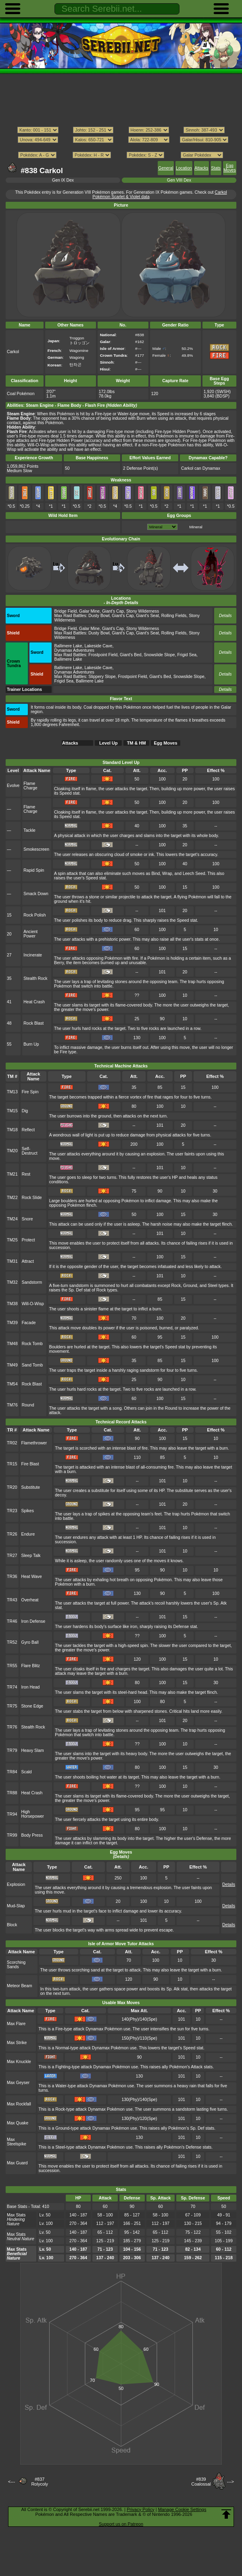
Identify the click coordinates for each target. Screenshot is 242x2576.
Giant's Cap (113, 611)
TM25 (12, 1240)
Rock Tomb (32, 1343)
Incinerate (32, 955)
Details (225, 615)
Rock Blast (33, 1023)
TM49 (12, 1365)
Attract (28, 1261)
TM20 (12, 1151)
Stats (216, 168)
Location (184, 168)
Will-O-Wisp (33, 1304)
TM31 (12, 1261)
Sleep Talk (31, 1555)
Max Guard (17, 2163)
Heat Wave (31, 1576)
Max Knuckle (19, 2061)
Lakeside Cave (98, 646)
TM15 (12, 1111)
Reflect (28, 1130)
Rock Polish (34, 915)
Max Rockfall (19, 2104)
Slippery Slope (101, 676)
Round (28, 1405)
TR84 (12, 1772)
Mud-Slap (16, 1906)
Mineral (195, 527)
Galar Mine (89, 611)
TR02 (12, 1443)
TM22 (12, 1197)
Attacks (201, 168)
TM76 (12, 1405)
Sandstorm (32, 1282)
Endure (28, 1534)
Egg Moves (229, 167)
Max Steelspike (16, 2141)
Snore (27, 1219)
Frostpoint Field (102, 655)
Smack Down (35, 893)
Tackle (29, 830)
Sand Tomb (32, 1365)
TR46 (12, 1621)
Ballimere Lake (68, 646)
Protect (28, 1240)
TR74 (12, 1687)
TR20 (12, 1487)
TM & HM (136, 743)
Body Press (32, 1835)
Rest (26, 1174)
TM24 (12, 1219)
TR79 (12, 1750)
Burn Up (31, 1044)
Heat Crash (34, 1002)
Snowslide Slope (159, 655)
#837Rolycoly (39, 2481)
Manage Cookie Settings (182, 2509)
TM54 (12, 1384)
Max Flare (16, 2023)
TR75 (12, 1706)
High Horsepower (32, 1814)
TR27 (12, 1555)
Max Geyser (18, 2082)
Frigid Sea (186, 655)
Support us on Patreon (121, 2524)
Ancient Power (30, 933)
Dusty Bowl (98, 615)
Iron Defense (33, 1621)
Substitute (30, 1487)
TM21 (12, 1174)
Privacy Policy (140, 2509)
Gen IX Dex (63, 180)
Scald (26, 1772)
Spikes (27, 1511)
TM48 (12, 1343)
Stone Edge (32, 1706)
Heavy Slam (32, 1750)
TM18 (12, 1130)
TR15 (12, 1464)
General (165, 168)
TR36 (12, 1576)
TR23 (12, 1511)
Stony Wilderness (142, 611)
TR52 (12, 1642)
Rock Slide (32, 1197)
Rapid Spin (33, 870)
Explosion (16, 1884)
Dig (25, 1111)
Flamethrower (34, 1443)
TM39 (12, 1322)
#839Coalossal (201, 2481)
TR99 (12, 1835)
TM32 (12, 1282)
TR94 (12, 1814)
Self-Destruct (30, 1151)
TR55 (12, 1666)
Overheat (30, 1600)
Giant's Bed (131, 655)
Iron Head (30, 1687)
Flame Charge (30, 785)
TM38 (12, 1304)
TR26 (12, 1534)
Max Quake (17, 2123)
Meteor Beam (19, 1986)
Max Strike (17, 2042)
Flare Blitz (30, 1666)
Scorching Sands (16, 1964)
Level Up (108, 743)
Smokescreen (36, 849)
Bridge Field (65, 611)
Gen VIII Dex (179, 180)
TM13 (12, 1092)
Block (12, 1925)
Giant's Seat (147, 615)
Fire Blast (30, 1464)
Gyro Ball (30, 1642)
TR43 (12, 1600)
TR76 (12, 1727)
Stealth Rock (35, 978)
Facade (29, 1322)
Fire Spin (30, 1092)
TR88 (12, 1793)
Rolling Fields (174, 615)
